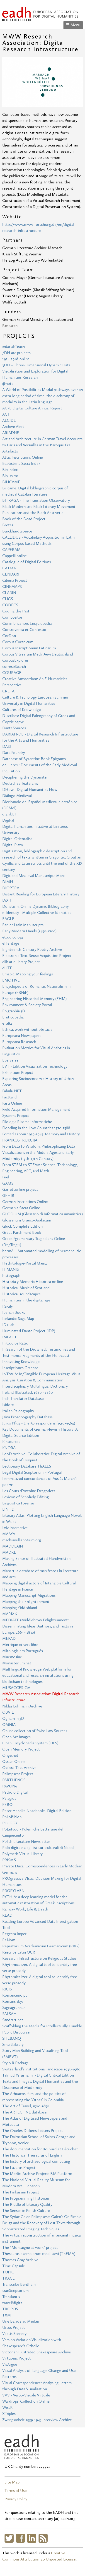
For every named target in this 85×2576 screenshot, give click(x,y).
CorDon (9, 635)
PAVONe (9, 1786)
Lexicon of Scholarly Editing (25, 1497)
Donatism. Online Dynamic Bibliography (35, 906)
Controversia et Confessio (24, 629)
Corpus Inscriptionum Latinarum (29, 648)
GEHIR (8, 1195)
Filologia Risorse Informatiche (27, 1121)
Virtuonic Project (16, 2358)
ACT (6, 414)
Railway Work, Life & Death (25, 1909)
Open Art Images (16, 1737)
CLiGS (7, 598)
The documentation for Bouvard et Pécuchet (40, 2149)
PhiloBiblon (12, 1817)
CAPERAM (11, 549)
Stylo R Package (15, 2063)
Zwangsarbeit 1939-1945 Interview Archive (37, 2419)
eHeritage (10, 943)
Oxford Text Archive (19, 1767)
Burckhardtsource (17, 531)
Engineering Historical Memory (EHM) (34, 998)
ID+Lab (8, 1324)
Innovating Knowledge (21, 1361)
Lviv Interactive (15, 1527)
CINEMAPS (12, 586)
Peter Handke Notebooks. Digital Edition (36, 1810)
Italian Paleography (18, 1411)
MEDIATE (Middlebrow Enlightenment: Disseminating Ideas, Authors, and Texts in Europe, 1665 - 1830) (37, 1626)
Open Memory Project (21, 1749)
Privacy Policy (16, 2499)
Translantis (11, 2296)
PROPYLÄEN (13, 1890)
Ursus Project (13, 2327)
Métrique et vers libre (20, 1644)
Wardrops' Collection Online (26, 2401)
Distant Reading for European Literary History (40, 894)
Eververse (10, 1060)
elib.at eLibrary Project (21, 961)
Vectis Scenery (14, 2333)
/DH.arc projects (16, 352)
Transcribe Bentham (19, 2284)
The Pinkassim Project (20, 2192)
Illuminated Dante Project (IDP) (28, 1331)
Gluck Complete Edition (22, 1226)
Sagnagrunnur (13, 2007)
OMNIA (9, 1724)
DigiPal (8, 820)
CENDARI (10, 574)
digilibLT (9, 814)
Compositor (12, 617)
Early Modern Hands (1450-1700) (29, 931)
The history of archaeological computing (36, 2161)
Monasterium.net (16, 1663)
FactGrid (9, 1097)
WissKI (8, 2407)
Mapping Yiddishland (19, 1607)
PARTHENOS (13, 1780)
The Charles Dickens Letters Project (32, 2130)
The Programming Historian (25, 2198)
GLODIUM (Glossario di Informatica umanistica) (42, 1214)
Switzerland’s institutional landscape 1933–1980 (41, 2069)
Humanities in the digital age (26, 1300)
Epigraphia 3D (13, 1011)
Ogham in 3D (13, 1718)
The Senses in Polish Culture (26, 2210)
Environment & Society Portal (27, 1005)
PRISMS (9, 1860)
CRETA (8, 691)
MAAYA (8, 1534)
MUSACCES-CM (16, 1687)
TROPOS (10, 2309)
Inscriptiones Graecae (20, 1367)
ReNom (8, 1940)
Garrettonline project (20, 1189)
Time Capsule (13, 2266)
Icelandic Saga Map (18, 1318)
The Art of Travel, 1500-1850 (25, 2106)
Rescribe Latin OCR (18, 1952)
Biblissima (10, 475)
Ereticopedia (13, 1017)
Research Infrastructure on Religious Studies (39, 1958)
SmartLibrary (13, 2044)
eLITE (7, 968)
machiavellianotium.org (21, 1540)
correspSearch (14, 666)
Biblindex (10, 469)
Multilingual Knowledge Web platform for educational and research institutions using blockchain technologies (37, 1675)
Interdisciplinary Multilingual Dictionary (35, 1386)
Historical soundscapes (21, 1294)
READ (7, 1915)
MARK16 (9, 1614)
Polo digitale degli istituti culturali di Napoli (38, 1847)
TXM (6, 2315)
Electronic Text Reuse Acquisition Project (36, 955)
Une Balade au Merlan (20, 2321)
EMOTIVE (11, 980)
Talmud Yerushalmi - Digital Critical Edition (38, 2075)
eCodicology (13, 937)
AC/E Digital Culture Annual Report (32, 408)
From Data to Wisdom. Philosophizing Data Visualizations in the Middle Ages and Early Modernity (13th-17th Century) (38, 1152)
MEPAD (9, 1638)
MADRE (9, 1552)
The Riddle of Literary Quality (27, 2204)
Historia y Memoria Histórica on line (32, 1281)
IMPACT (9, 1337)
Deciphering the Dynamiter (25, 777)
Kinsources (11, 1441)
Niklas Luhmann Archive (22, 1706)
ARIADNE (10, 432)
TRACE (8, 2278)
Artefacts (10, 451)
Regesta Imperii (15, 1933)
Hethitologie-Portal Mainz (24, 1263)
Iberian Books (13, 1312)
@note (8, 383)
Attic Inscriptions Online (22, 457)
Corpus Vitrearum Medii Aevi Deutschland (37, 654)
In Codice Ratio (15, 1343)
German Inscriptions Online (25, 1201)
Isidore (8, 1404)
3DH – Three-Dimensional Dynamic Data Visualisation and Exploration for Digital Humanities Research (36, 371)
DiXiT (7, 900)
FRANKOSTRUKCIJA (19, 1140)
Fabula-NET (12, 1091)
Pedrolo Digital (15, 1792)
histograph (11, 1275)
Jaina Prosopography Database (27, 1417)
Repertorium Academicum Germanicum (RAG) (40, 1946)
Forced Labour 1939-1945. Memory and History (41, 1134)
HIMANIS (10, 1269)
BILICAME (11, 482)
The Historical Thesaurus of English (32, 2155)
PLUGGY (10, 1823)
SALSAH (9, 2013)
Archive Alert (13, 426)
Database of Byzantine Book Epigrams (34, 758)
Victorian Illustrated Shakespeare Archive (36, 2352)
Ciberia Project (14, 580)
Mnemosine (12, 1657)
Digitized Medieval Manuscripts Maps (33, 875)
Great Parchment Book (21, 1232)
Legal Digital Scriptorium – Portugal (32, 1472)
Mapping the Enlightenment (25, 1601)
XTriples (9, 2413)
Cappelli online (14, 555)
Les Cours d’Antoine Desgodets (28, 1491)
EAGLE (8, 918)
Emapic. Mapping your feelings (27, 974)
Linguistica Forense (18, 1503)
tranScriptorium (15, 2290)
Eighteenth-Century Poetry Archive (32, 949)
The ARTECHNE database (24, 2112)
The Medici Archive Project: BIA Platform (37, 2173)
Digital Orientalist (17, 838)
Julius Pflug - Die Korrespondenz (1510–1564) (38, 1423)
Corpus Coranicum (17, 642)
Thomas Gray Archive (20, 2259)
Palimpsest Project (17, 1773)
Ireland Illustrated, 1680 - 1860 (27, 1392)
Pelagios (9, 1798)
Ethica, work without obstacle (27, 1029)
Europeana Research (19, 1041)
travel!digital (12, 2303)
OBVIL (8, 1712)
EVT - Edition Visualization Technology (34, 1066)
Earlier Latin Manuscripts (23, 925)
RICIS (7, 1989)
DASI (6, 746)
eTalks (7, 1023)
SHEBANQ (11, 2038)
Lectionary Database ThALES (26, 1466)
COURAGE (11, 672)
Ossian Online (13, 1761)
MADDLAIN (12, 1546)
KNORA (9, 1447)
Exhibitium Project (17, 1072)
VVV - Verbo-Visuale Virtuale (26, 2395)
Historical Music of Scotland (26, 1287)
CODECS (10, 605)
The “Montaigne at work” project (30, 2247)
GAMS (7, 1183)
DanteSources (14, 728)
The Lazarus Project (19, 2167)
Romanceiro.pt (14, 1995)
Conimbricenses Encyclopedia (27, 623)
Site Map (12, 2482)
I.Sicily (7, 1306)
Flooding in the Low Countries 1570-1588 (36, 1128)
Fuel (5, 1177)
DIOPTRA (10, 888)
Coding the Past (15, 611)
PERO (7, 1804)
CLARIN (9, 592)
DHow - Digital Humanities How (29, 789)
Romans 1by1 (13, 2001)
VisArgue (9, 2364)
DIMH (7, 881)
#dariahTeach (13, 346)
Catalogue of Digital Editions (26, 562)
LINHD (8, 1509)
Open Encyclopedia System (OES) (30, 1743)
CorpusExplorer (15, 660)
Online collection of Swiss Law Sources (34, 1730)
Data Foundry (13, 752)
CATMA (9, 568)
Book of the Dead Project (24, 519)
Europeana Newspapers (21, 1035)
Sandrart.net (12, 2020)
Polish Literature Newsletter (26, 1841)
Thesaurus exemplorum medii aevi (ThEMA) (38, 2253)
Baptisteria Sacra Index (21, 463)
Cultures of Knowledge (21, 709)
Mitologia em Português (22, 1650)
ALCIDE (9, 420)
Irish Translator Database (23, 1398)
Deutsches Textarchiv (20, 783)
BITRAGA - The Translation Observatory (36, 500)
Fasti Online (12, 1103)
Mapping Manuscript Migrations (29, 1595)
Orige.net (10, 1755)
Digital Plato (12, 845)
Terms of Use (16, 2490)
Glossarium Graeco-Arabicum (26, 1220)
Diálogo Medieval (17, 795)
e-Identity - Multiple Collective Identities (36, 912)
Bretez (8, 525)
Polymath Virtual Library (22, 1853)
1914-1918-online (16, 359)
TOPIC (8, 2272)
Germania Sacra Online (21, 1208)
